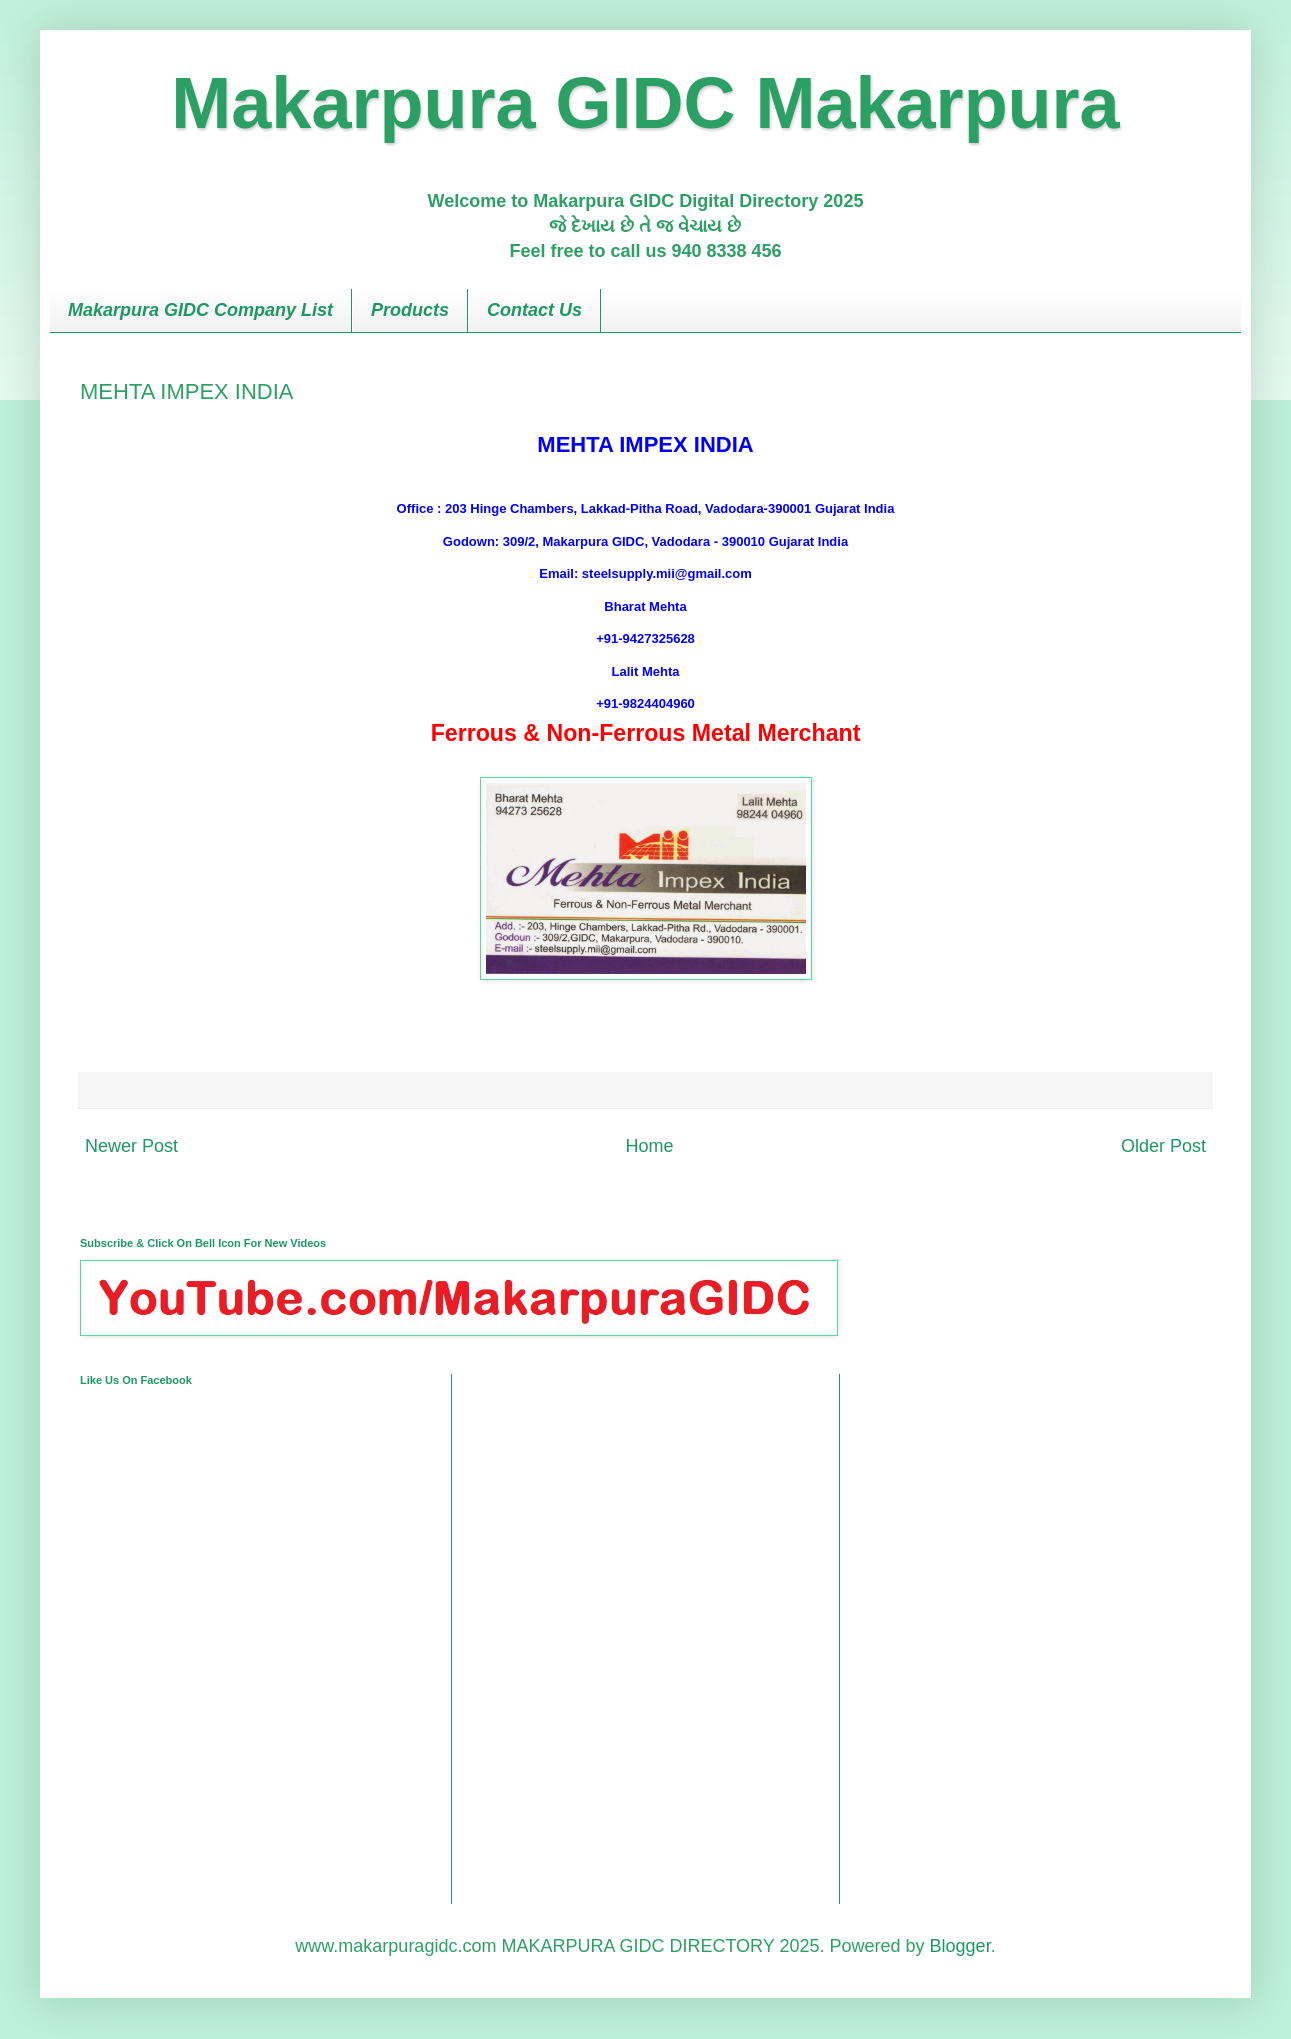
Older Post (1163, 1146)
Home (649, 1146)
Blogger (960, 1946)
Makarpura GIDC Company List (200, 310)
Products (410, 310)
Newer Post (131, 1146)
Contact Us (534, 310)
